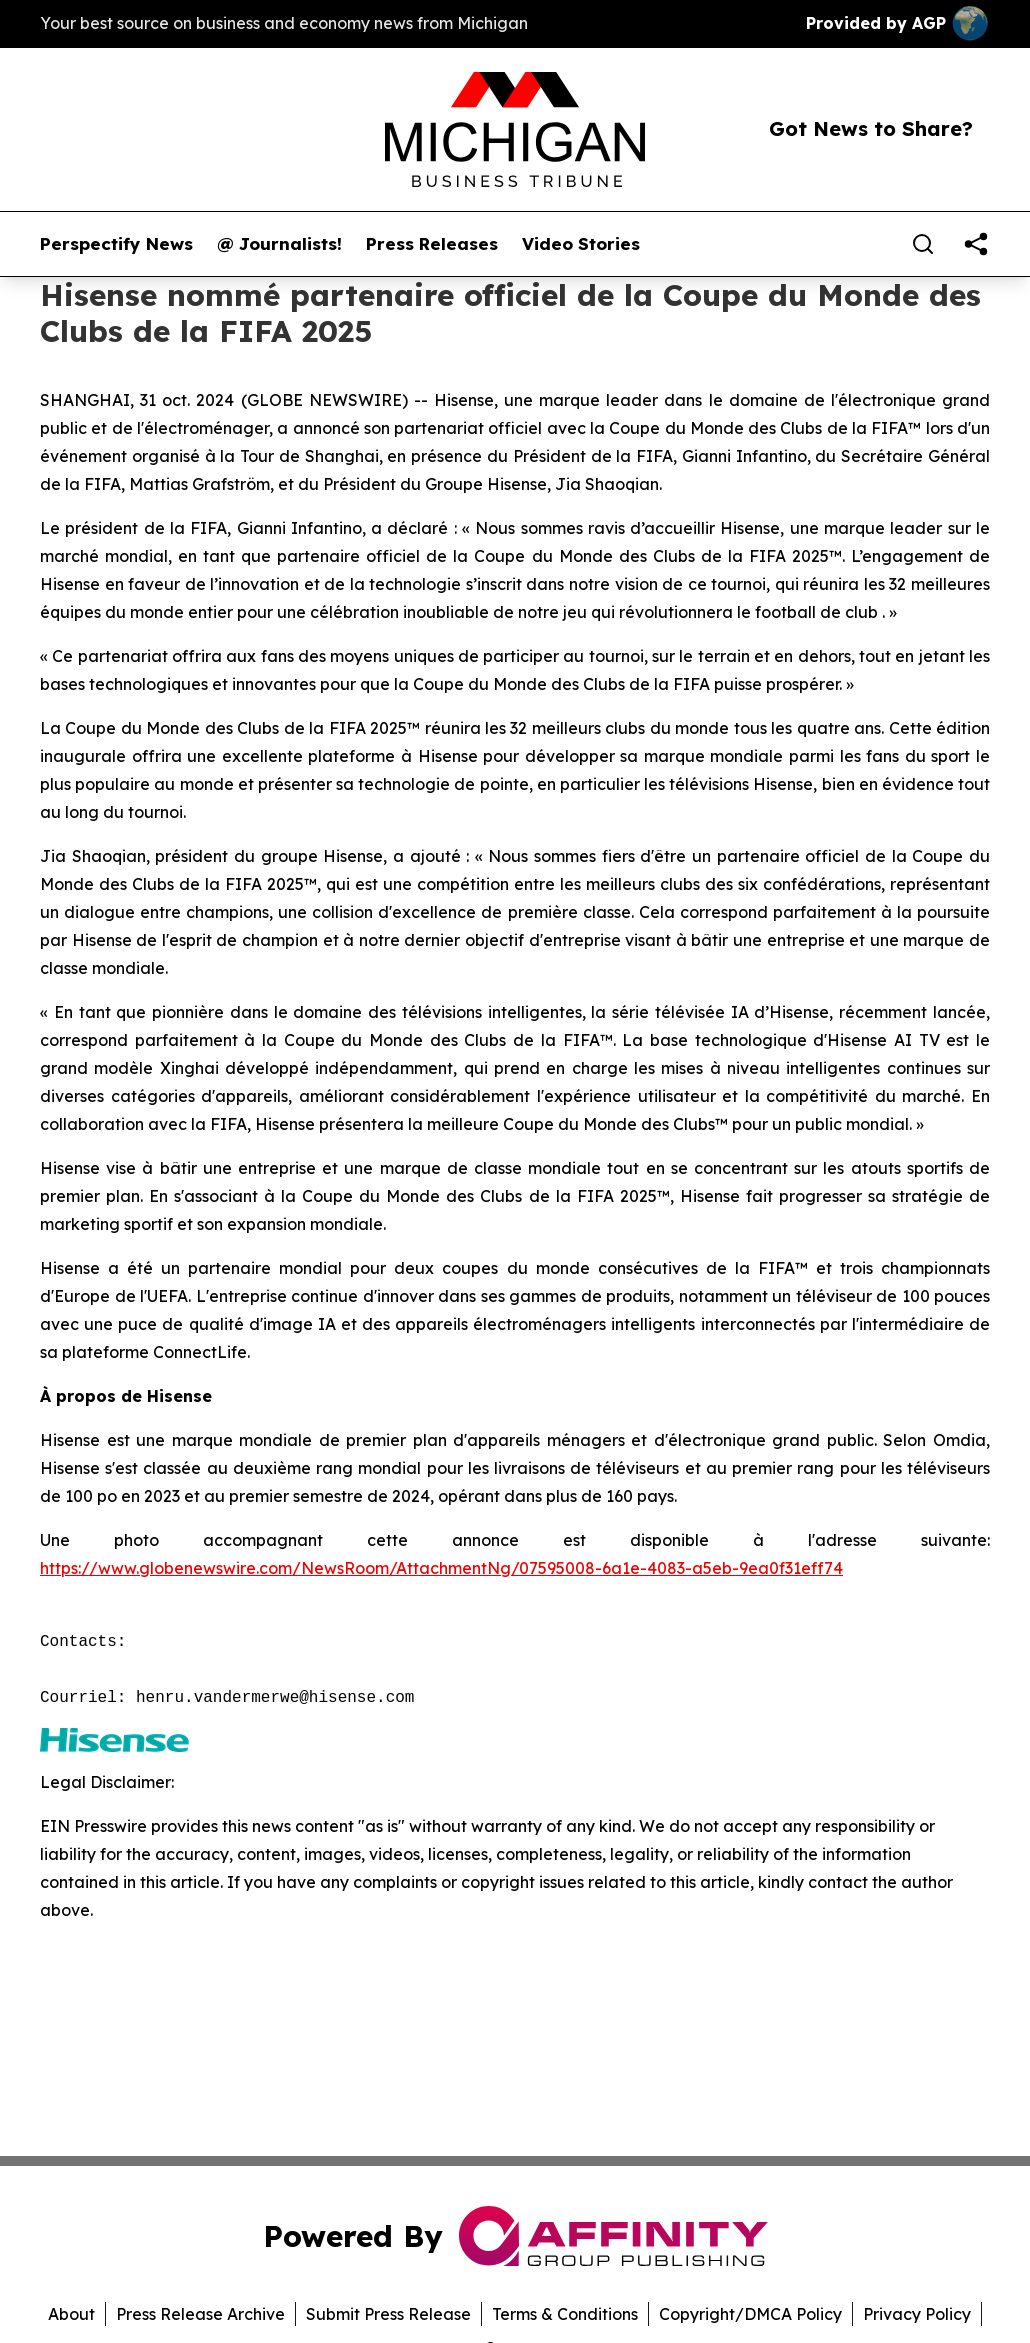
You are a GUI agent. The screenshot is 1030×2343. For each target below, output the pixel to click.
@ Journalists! (279, 244)
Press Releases (432, 244)
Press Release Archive (200, 2314)
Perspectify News (116, 244)
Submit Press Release (388, 2314)
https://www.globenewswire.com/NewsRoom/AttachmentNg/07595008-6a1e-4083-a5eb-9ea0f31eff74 (441, 1568)
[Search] (923, 244)
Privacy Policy (917, 2314)
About (71, 2314)
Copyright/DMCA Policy (750, 2314)
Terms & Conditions (565, 2314)
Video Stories (581, 244)
